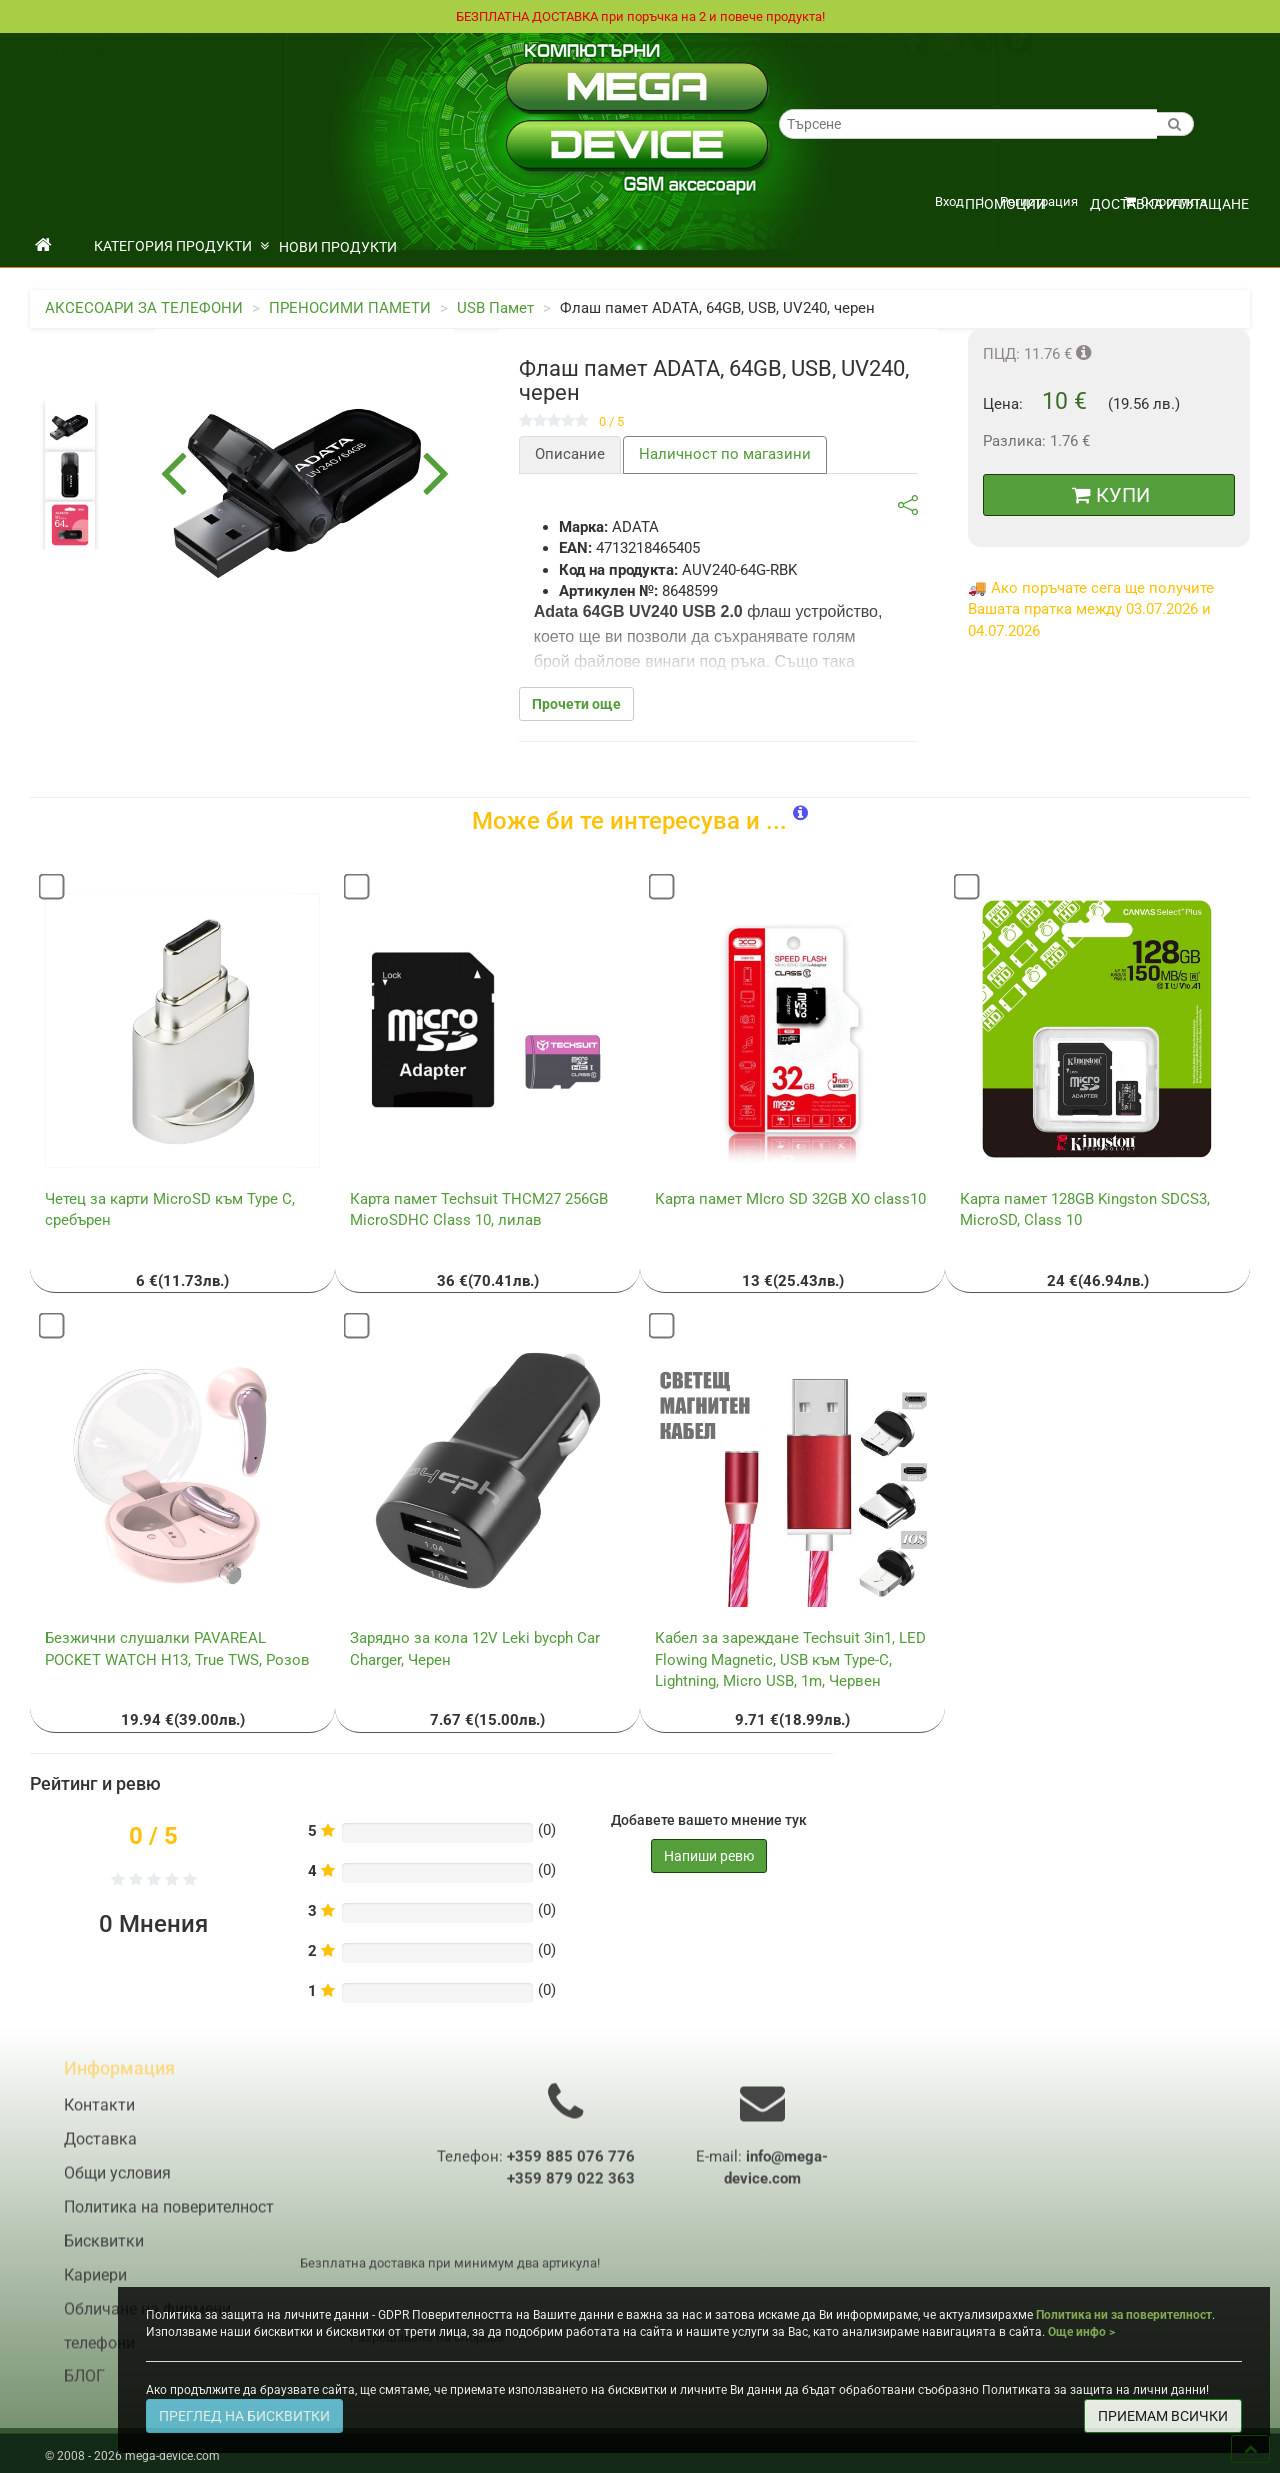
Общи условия (144, 53)
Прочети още (576, 705)
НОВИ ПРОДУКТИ (338, 248)
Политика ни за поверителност (1124, 2315)
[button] (800, 814)
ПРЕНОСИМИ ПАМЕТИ (350, 309)
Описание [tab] (570, 455)
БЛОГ (84, 2389)
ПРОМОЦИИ (1005, 205)
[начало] (43, 247)
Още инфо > (1081, 2332)
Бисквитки (104, 2254)
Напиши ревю (709, 1857)
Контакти (62, 72)
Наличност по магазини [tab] (725, 455)
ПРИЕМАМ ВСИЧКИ (1163, 2416)
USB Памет (495, 309)
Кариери (126, 72)
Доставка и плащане (1169, 205)
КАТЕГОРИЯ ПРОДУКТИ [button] (181, 247)
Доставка (62, 53)
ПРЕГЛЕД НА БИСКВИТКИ (244, 2416)
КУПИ (1111, 496)
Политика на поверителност (279, 53)
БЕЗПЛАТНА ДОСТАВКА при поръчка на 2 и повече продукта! (640, 17)
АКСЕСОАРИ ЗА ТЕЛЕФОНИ (144, 309)
